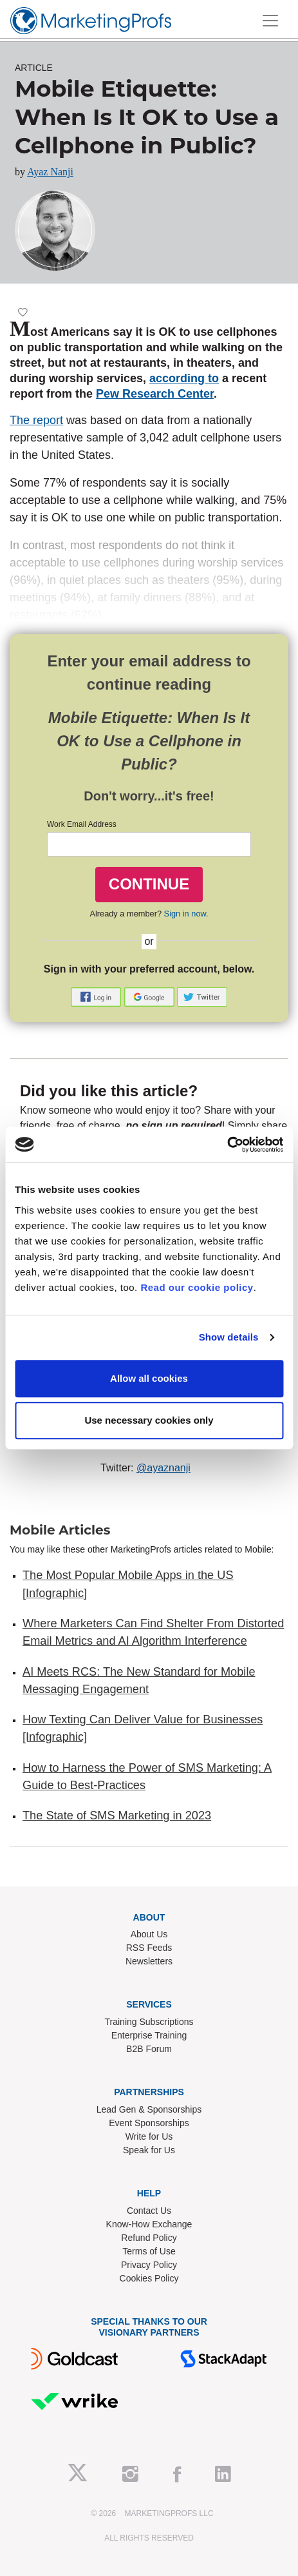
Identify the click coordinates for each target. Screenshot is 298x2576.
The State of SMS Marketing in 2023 (117, 1815)
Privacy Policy (149, 2265)
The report (36, 420)
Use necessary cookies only (148, 1420)
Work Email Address (81, 824)
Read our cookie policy (196, 1287)
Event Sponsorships (149, 2123)
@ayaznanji (163, 1467)
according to (184, 378)
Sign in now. (186, 913)
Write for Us (149, 2136)
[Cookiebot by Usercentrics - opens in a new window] (227, 1144)
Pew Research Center (155, 393)
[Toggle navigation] (270, 20)
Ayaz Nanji (50, 171)
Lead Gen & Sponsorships (149, 2109)
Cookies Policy (149, 2278)
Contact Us (149, 2210)
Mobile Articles (60, 1530)
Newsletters (149, 1961)
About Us (149, 1934)
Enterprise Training (149, 2035)
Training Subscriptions (149, 2022)
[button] (97, 996)
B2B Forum (149, 2049)
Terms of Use (148, 2251)
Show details (229, 1337)
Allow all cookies (149, 1378)
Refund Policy (148, 2237)
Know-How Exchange (149, 2224)
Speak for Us (149, 2150)
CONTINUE (149, 884)
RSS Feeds (149, 1947)
